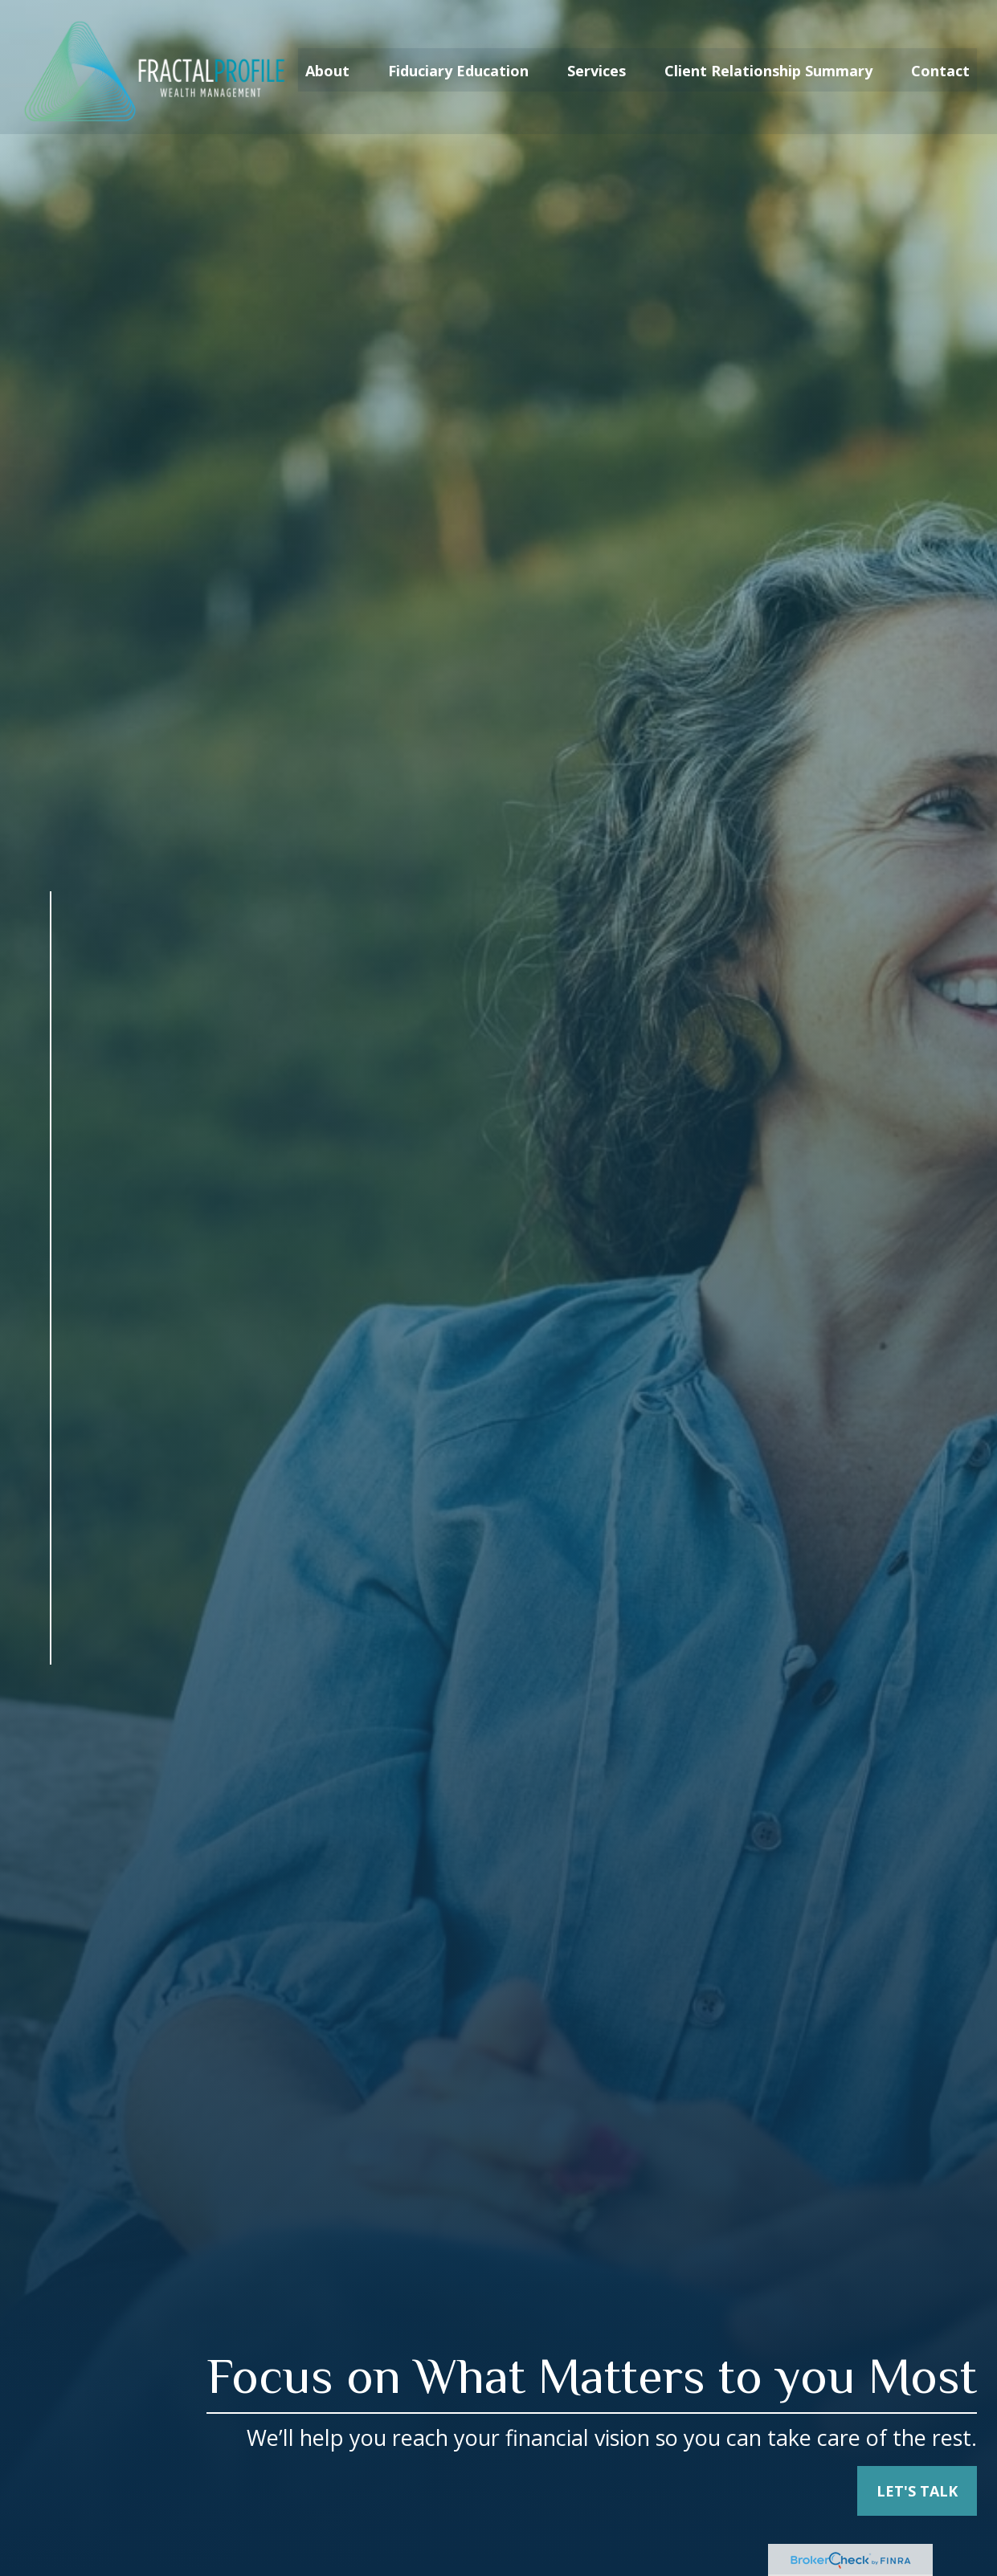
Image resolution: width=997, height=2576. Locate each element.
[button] (327, 64)
